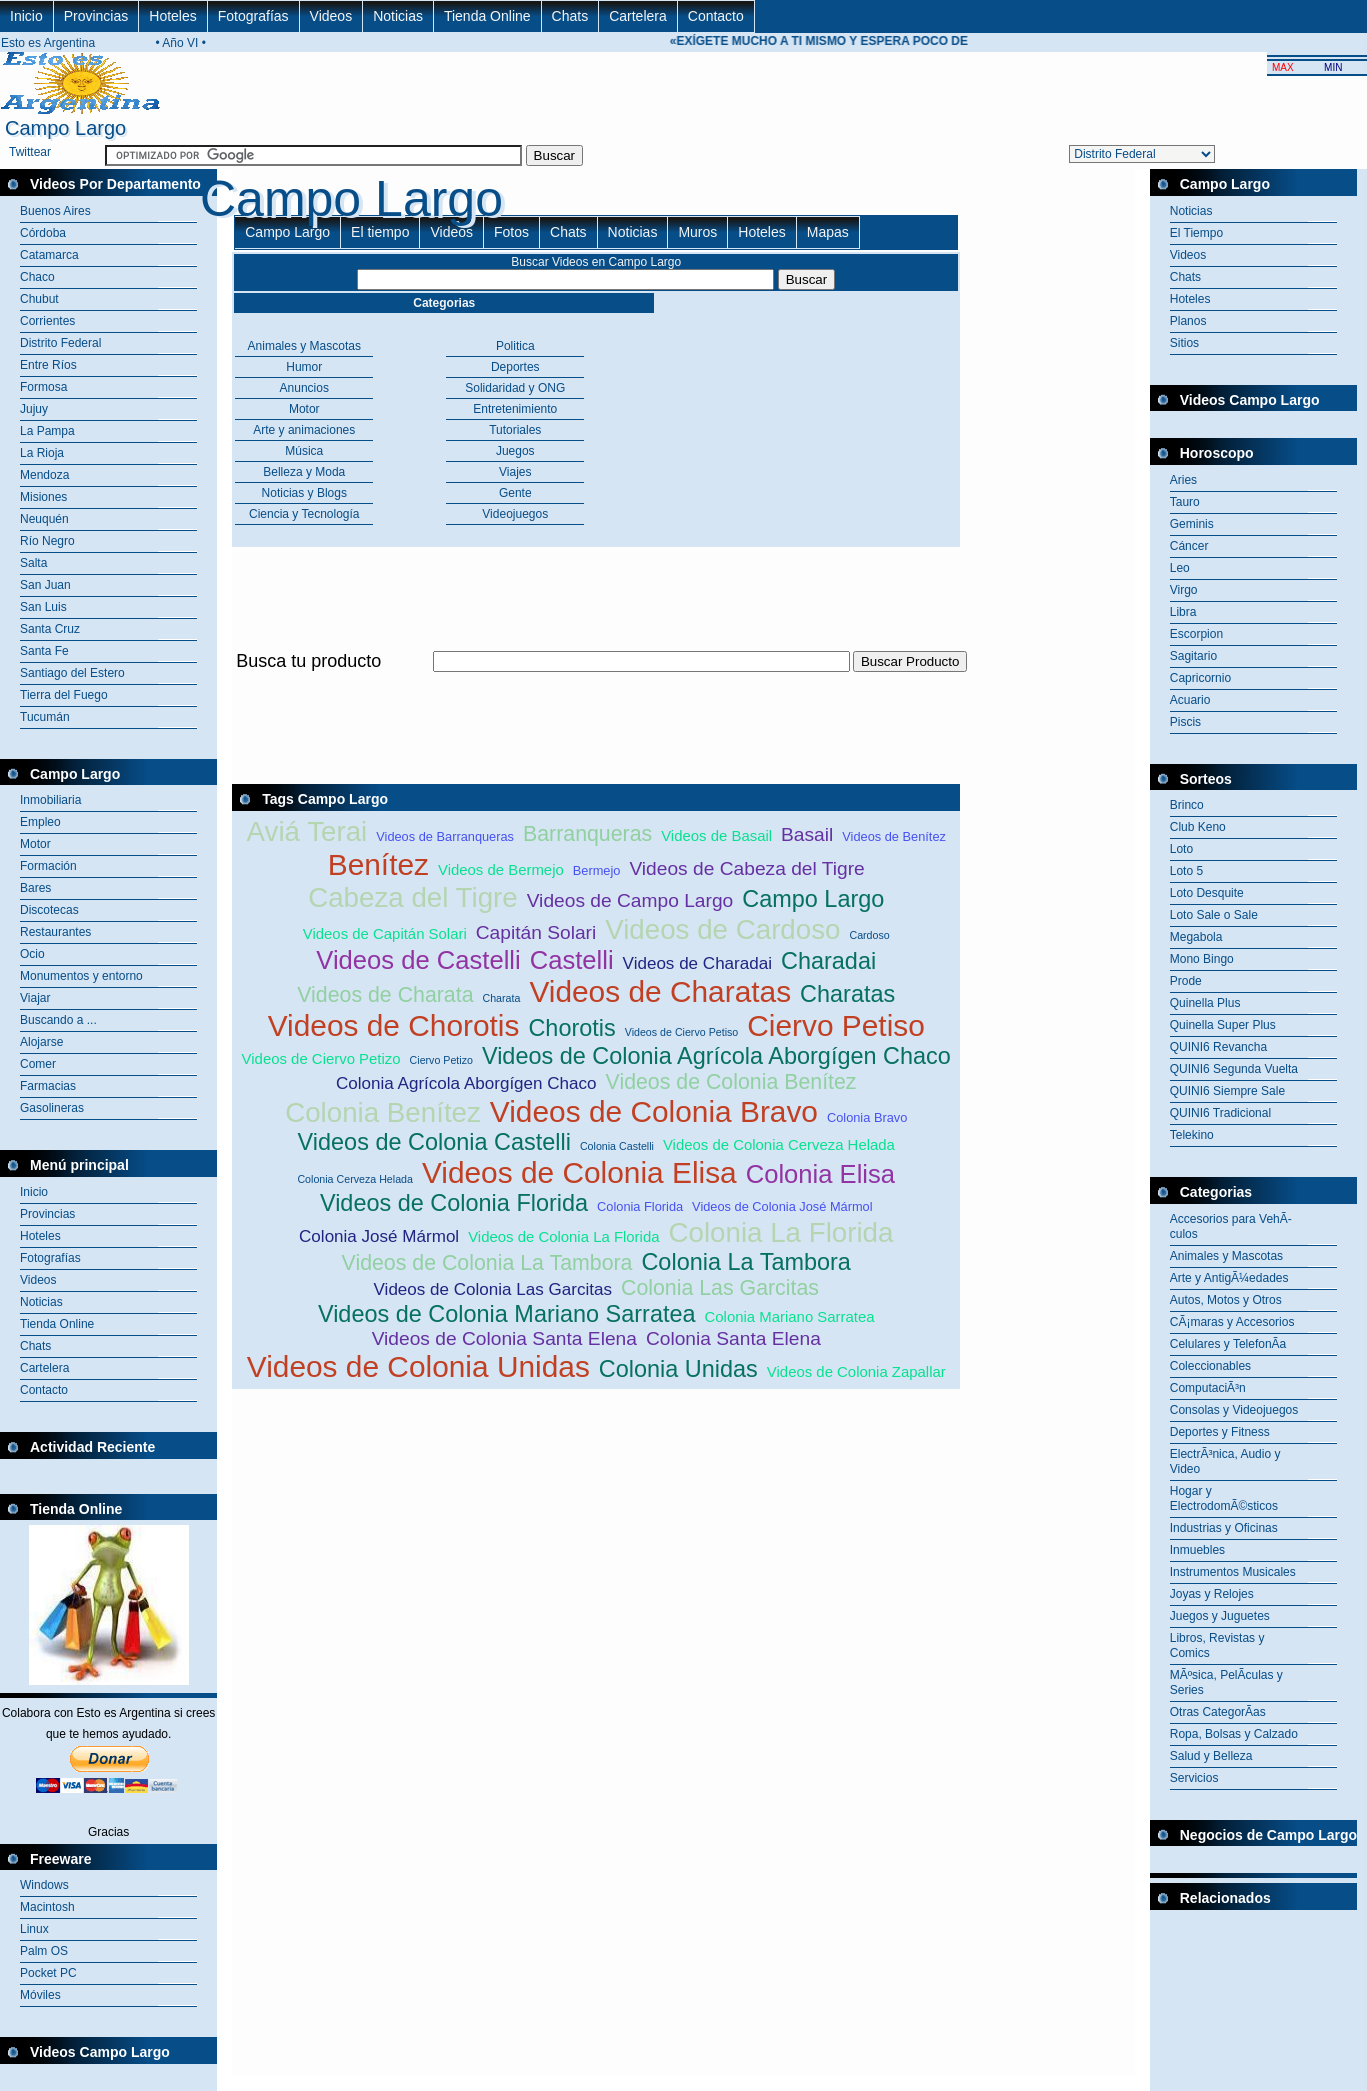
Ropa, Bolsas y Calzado (1234, 1734)
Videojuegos (515, 514)
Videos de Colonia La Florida (563, 1236)
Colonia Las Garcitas (720, 1288)
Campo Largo (287, 232)
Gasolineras (52, 1108)
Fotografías (253, 16)
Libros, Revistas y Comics (1217, 1645)
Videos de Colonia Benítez (731, 1082)
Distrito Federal (60, 343)
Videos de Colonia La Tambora (487, 1263)
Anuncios (304, 388)
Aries (1183, 480)
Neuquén (44, 519)
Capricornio (1200, 678)
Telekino (1192, 1135)
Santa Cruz (50, 629)
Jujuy (34, 409)
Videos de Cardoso (722, 929)
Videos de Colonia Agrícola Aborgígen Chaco (716, 1056)
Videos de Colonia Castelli (434, 1142)
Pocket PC (48, 1973)
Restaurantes (55, 932)
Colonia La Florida (780, 1232)
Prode (1186, 981)
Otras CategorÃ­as (1218, 1712)
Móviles (40, 1995)
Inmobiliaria (50, 800)
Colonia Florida (640, 1206)
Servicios (1194, 1778)
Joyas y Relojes (1212, 1594)
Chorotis (571, 1028)
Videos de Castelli (418, 960)
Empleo (40, 822)
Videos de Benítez (894, 836)
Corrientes (47, 321)
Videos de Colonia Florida (454, 1203)
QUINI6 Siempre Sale (1227, 1091)
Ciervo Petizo (441, 1060)
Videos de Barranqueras (445, 836)
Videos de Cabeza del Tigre (746, 868)
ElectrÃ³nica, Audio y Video (1225, 1461)
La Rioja (42, 453)
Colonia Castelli (617, 1146)
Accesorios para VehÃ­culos (1231, 1226)
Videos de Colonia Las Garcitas (493, 1289)
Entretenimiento (515, 409)
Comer (38, 1064)
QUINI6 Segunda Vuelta (1234, 1069)
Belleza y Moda (304, 472)
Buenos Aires (55, 211)
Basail (807, 834)
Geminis (1192, 524)
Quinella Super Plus (1223, 1025)
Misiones (43, 497)
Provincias (96, 16)
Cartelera (638, 16)
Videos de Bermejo (501, 869)
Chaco (37, 277)
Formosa (43, 387)
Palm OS (44, 1951)
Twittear (30, 152)
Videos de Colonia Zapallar (856, 1371)
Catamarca (49, 255)
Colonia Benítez (383, 1112)
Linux (34, 1929)
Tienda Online (487, 16)
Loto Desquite (1207, 893)
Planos (1188, 321)
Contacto (716, 16)
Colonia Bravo (867, 1117)
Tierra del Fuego (64, 695)
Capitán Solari (536, 932)
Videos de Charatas (660, 991)
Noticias (398, 16)
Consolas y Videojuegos (1234, 1410)
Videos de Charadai (697, 963)
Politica (515, 346)
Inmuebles (1197, 1550)
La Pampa (47, 431)
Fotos (511, 232)
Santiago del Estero (72, 673)
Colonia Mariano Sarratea (790, 1316)
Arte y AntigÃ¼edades (1229, 1278)
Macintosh (47, 1907)
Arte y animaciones (304, 430)
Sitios (1184, 343)
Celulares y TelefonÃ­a (1228, 1344)
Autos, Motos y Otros (1226, 1300)
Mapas (828, 232)
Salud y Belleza (1211, 1756)
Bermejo (597, 870)
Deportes (515, 367)
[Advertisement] (596, 683)
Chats (570, 16)
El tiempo (380, 232)
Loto (1181, 849)
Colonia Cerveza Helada (355, 1179)
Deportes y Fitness (1220, 1432)
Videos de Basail (716, 835)
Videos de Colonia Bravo (654, 1111)
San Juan (45, 585)
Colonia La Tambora (745, 1262)
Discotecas (49, 910)
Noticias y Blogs (304, 493)
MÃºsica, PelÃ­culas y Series (1226, 1682)
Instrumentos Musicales (1233, 1572)
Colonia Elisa (820, 1174)
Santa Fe (44, 651)
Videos (331, 16)
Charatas (847, 994)
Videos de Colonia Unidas (418, 1366)
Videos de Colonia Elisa (579, 1172)
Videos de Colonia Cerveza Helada (779, 1144)
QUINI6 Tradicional (1220, 1113)
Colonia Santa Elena (733, 1338)
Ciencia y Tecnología (304, 514)
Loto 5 (1186, 871)
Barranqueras (587, 834)
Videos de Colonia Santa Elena (504, 1338)
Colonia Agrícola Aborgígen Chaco (466, 1083)
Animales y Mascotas (304, 346)
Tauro (1185, 502)
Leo (1180, 568)
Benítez (378, 864)
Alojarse (41, 1042)
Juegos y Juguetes (1220, 1616)
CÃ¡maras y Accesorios (1232, 1322)
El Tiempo (1196, 233)
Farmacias (48, 1086)
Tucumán (45, 717)
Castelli (572, 960)
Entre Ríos (48, 365)
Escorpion (1196, 634)
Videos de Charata (385, 995)
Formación (48, 866)
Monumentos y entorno (81, 976)
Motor (35, 844)
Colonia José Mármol (379, 1236)
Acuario (1190, 700)
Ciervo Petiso (836, 1025)
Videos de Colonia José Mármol (782, 1206)
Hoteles (172, 16)
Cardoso (869, 935)
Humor (304, 367)
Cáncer (1189, 546)
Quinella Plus (1205, 1003)
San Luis (43, 607)
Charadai (828, 961)
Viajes (515, 472)
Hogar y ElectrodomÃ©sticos (1224, 1498)
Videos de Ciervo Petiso (682, 1032)
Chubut (39, 299)
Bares (35, 888)
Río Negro (47, 541)
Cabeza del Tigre (413, 897)
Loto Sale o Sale (1214, 915)
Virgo (1184, 590)
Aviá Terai (307, 831)
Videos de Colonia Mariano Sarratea (507, 1314)
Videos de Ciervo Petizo (321, 1058)
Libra (1183, 612)
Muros (697, 232)
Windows (44, 1885)
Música (304, 451)
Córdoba (43, 233)
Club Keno (1198, 827)
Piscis (1185, 722)
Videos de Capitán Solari (385, 933)
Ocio (32, 954)
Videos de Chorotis (394, 1025)
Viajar (35, 998)
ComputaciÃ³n (1208, 1388)
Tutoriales (515, 430)
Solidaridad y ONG (515, 388)
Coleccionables (1210, 1366)
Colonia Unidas (678, 1369)
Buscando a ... (58, 1020)
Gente (515, 493)
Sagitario (1193, 656)
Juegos (515, 451)
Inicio (26, 16)
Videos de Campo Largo (630, 900)
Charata (501, 998)
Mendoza (44, 475)
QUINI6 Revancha (1218, 1047)
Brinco (1187, 805)
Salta (33, 563)
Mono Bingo (1202, 959)
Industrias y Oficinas (1224, 1528)
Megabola (1196, 937)
